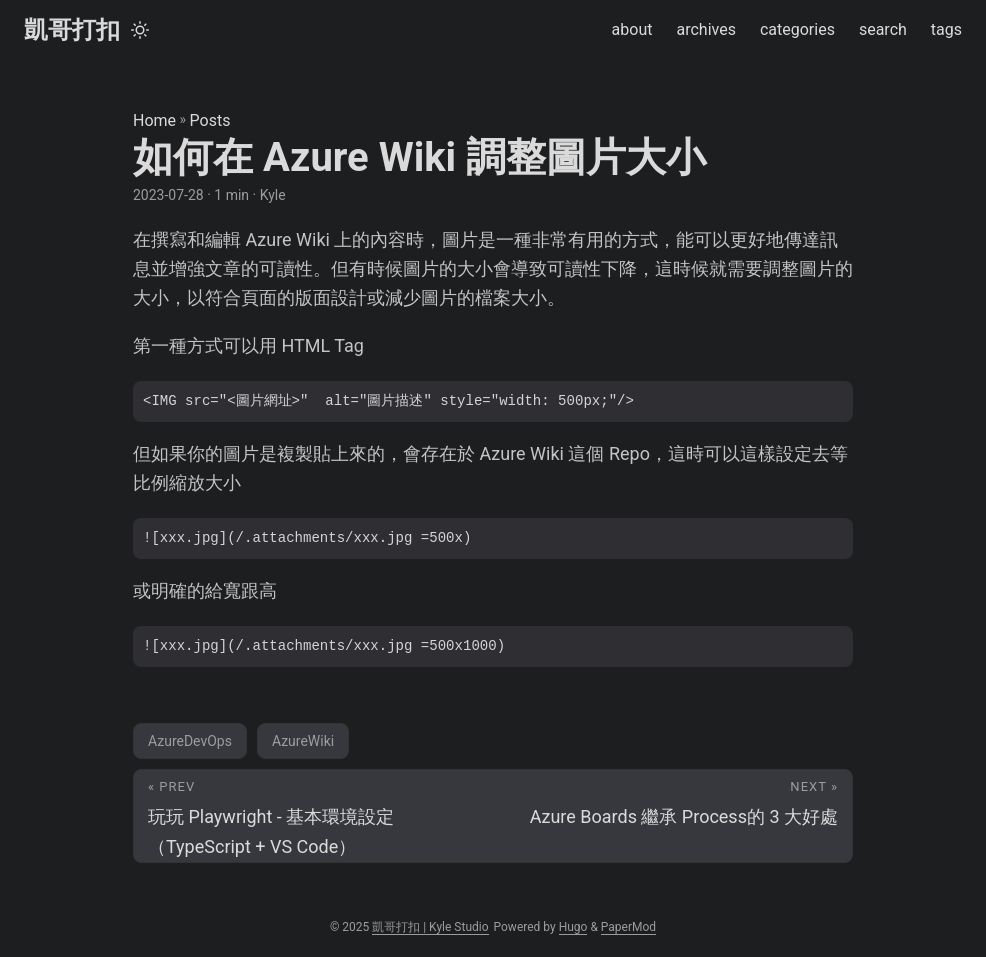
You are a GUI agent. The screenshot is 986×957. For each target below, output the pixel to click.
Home (154, 120)
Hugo (573, 927)
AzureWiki (303, 741)
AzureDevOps (190, 741)
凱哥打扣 (72, 30)
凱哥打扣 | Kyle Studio (430, 927)
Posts (210, 120)
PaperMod (628, 927)
